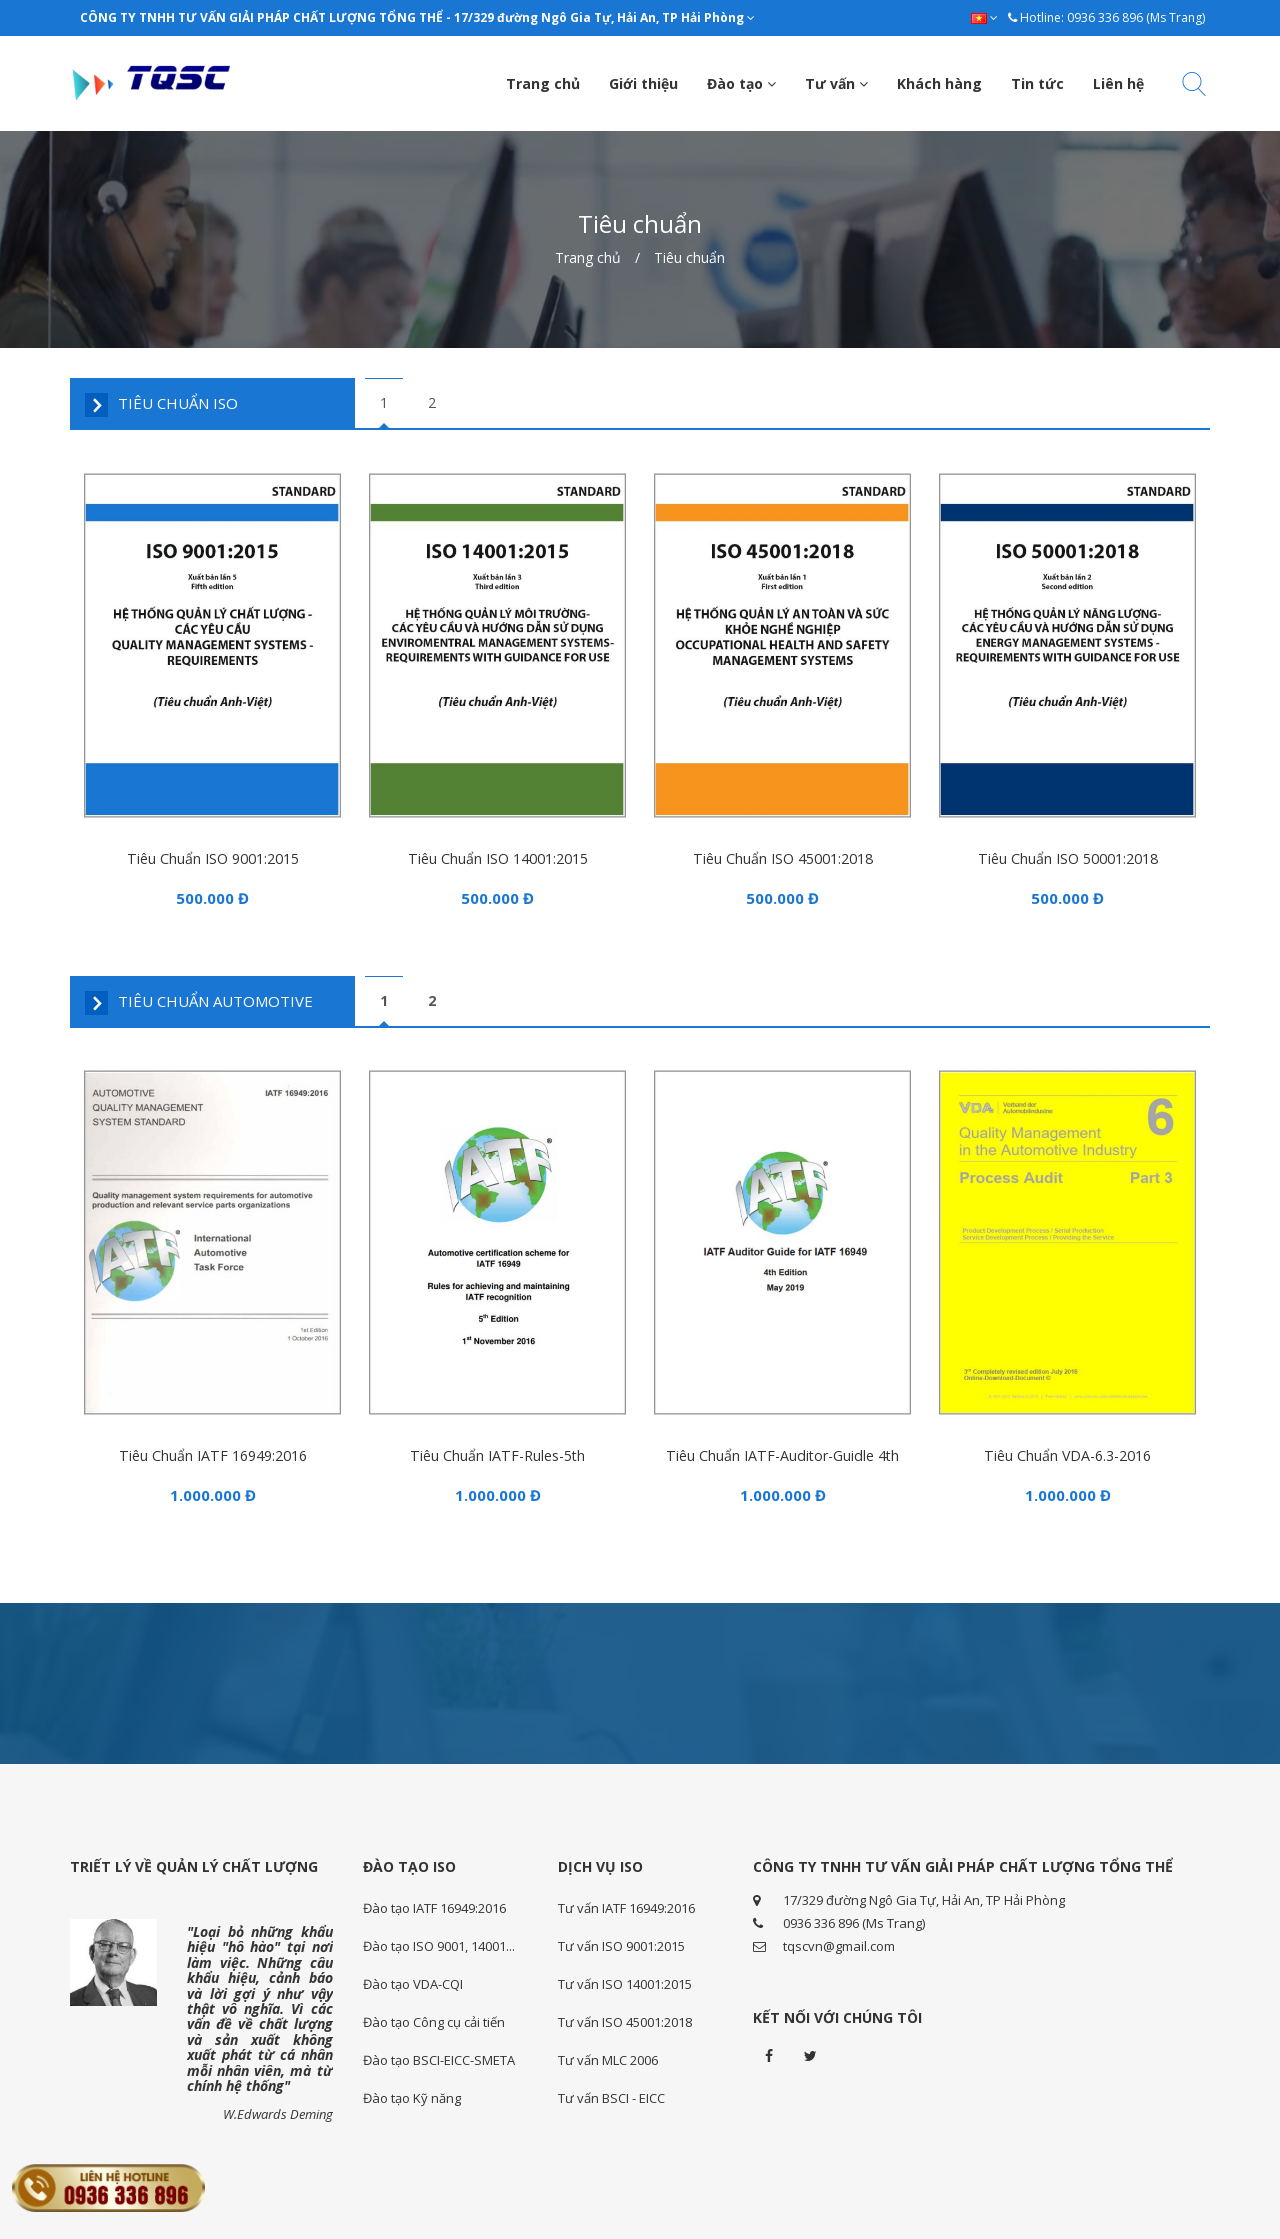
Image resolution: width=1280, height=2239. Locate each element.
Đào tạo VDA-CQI (413, 1981)
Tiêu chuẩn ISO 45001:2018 (782, 855)
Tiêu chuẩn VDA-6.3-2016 (1068, 1450)
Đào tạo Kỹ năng (412, 2095)
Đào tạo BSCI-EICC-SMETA (439, 2057)
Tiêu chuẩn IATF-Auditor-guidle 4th (782, 1450)
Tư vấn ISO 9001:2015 (621, 1943)
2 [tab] (432, 402)
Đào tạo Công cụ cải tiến (434, 2019)
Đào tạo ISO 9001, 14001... (439, 1943)
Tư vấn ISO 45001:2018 (625, 2019)
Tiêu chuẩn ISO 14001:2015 (497, 855)
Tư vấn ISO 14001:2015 (625, 1981)
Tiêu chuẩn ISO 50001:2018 (1067, 855)
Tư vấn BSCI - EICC (611, 2095)
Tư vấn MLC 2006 (608, 2057)
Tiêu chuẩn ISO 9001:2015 (212, 855)
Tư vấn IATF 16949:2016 (626, 1905)
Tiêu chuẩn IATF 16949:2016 (213, 1450)
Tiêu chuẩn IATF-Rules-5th (497, 1450)
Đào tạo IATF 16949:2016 (434, 1905)
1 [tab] (384, 402)
